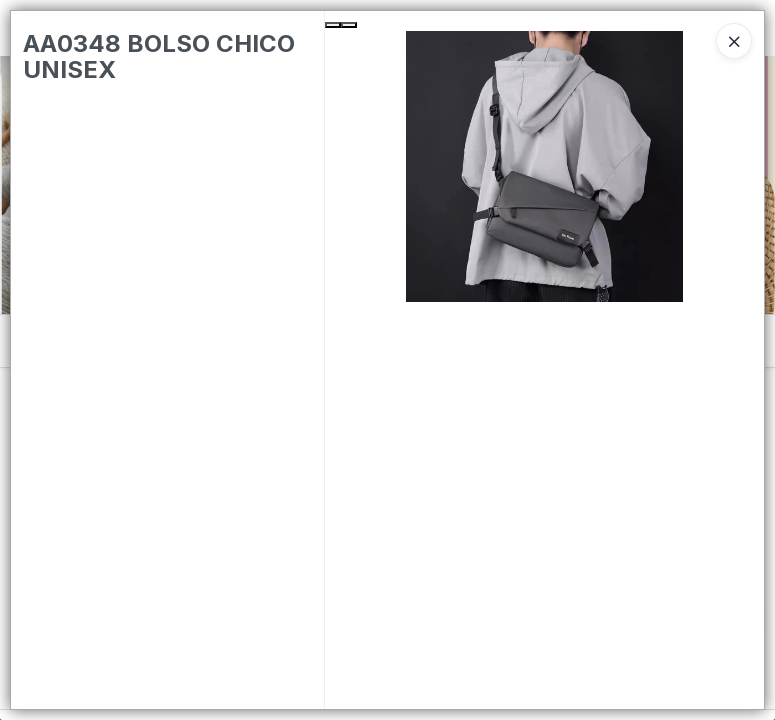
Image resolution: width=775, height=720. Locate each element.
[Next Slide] (349, 25)
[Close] (734, 41)
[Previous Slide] (333, 25)
